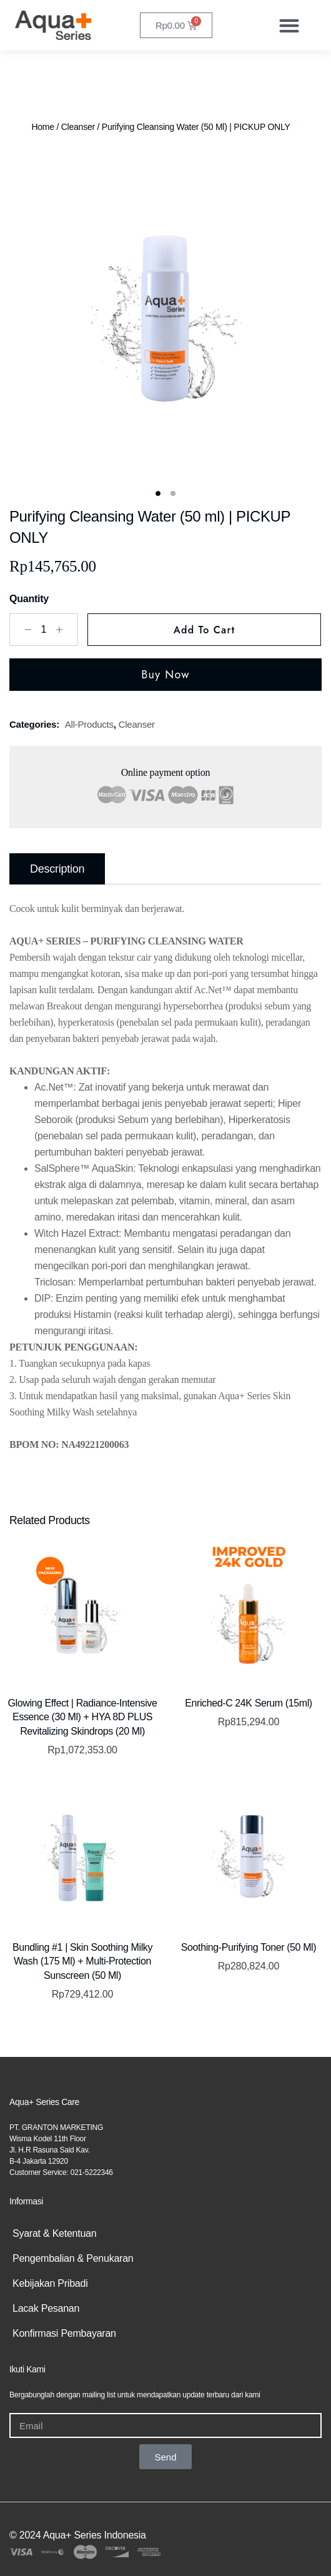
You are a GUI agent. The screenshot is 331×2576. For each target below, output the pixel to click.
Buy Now (165, 674)
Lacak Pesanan (45, 2308)
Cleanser (78, 127)
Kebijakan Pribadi (49, 2283)
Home (42, 127)
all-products (89, 724)
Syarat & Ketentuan (54, 2233)
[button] (289, 25)
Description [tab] (57, 869)
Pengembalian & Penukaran (73, 2258)
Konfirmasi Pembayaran (64, 2333)
